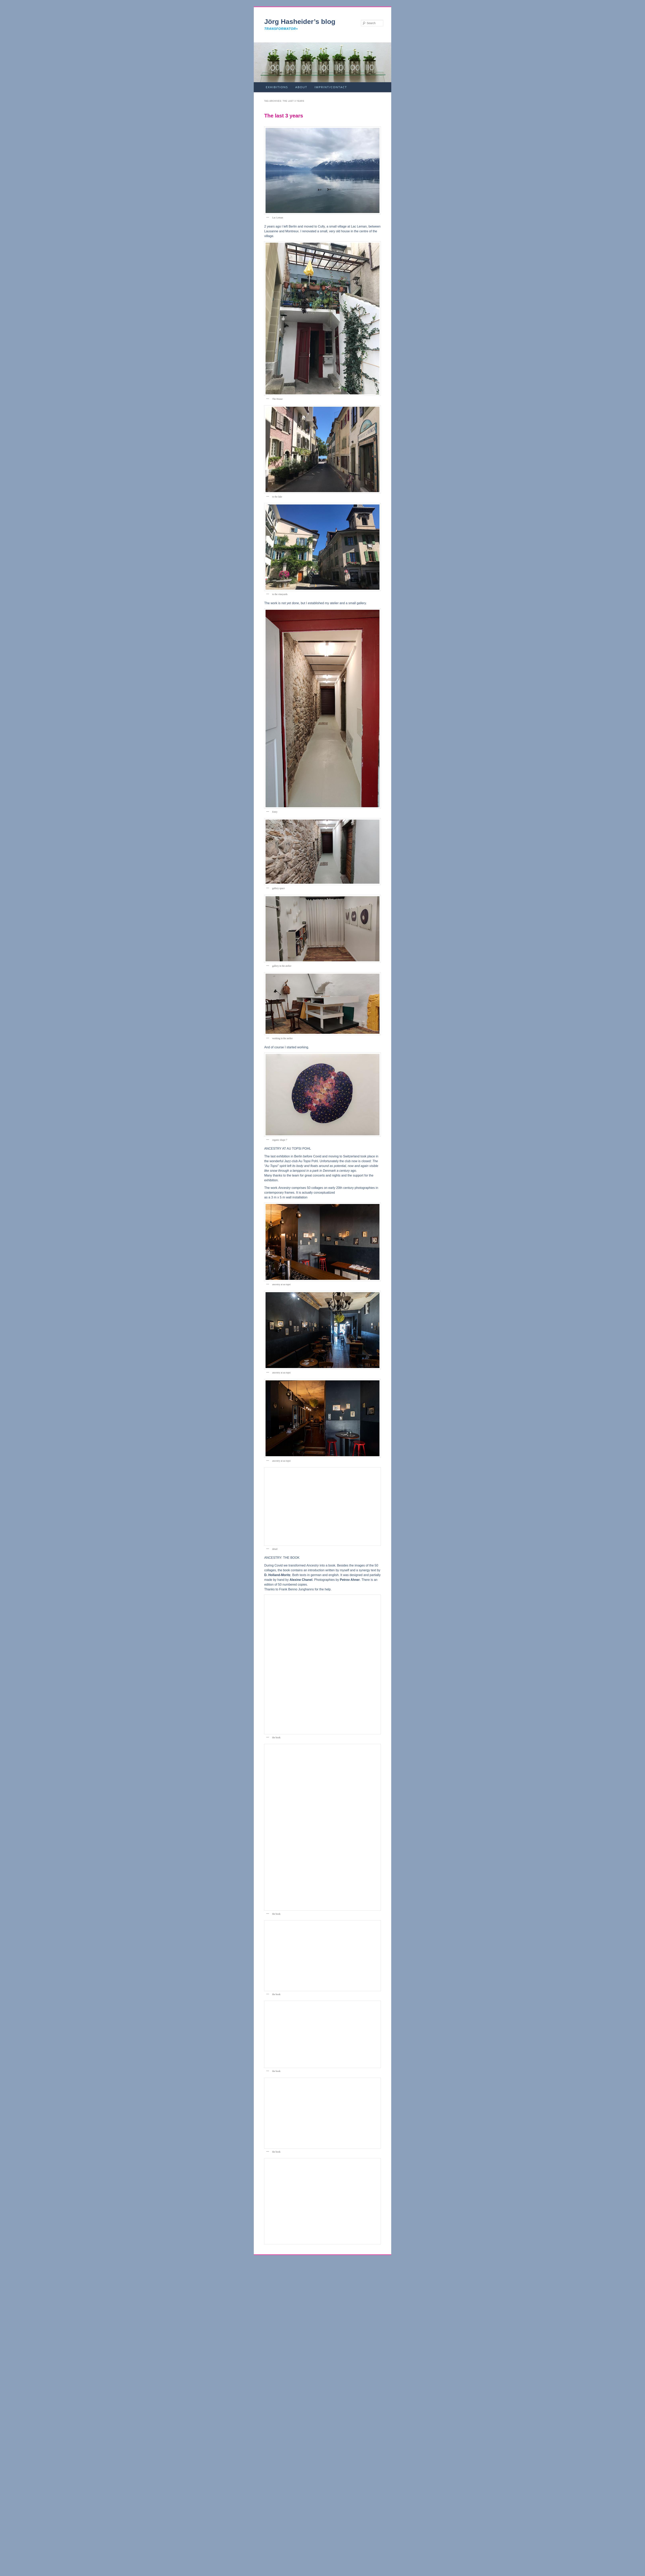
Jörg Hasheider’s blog (299, 21)
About (301, 87)
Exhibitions (277, 87)
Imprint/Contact (331, 87)
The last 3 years (283, 116)
